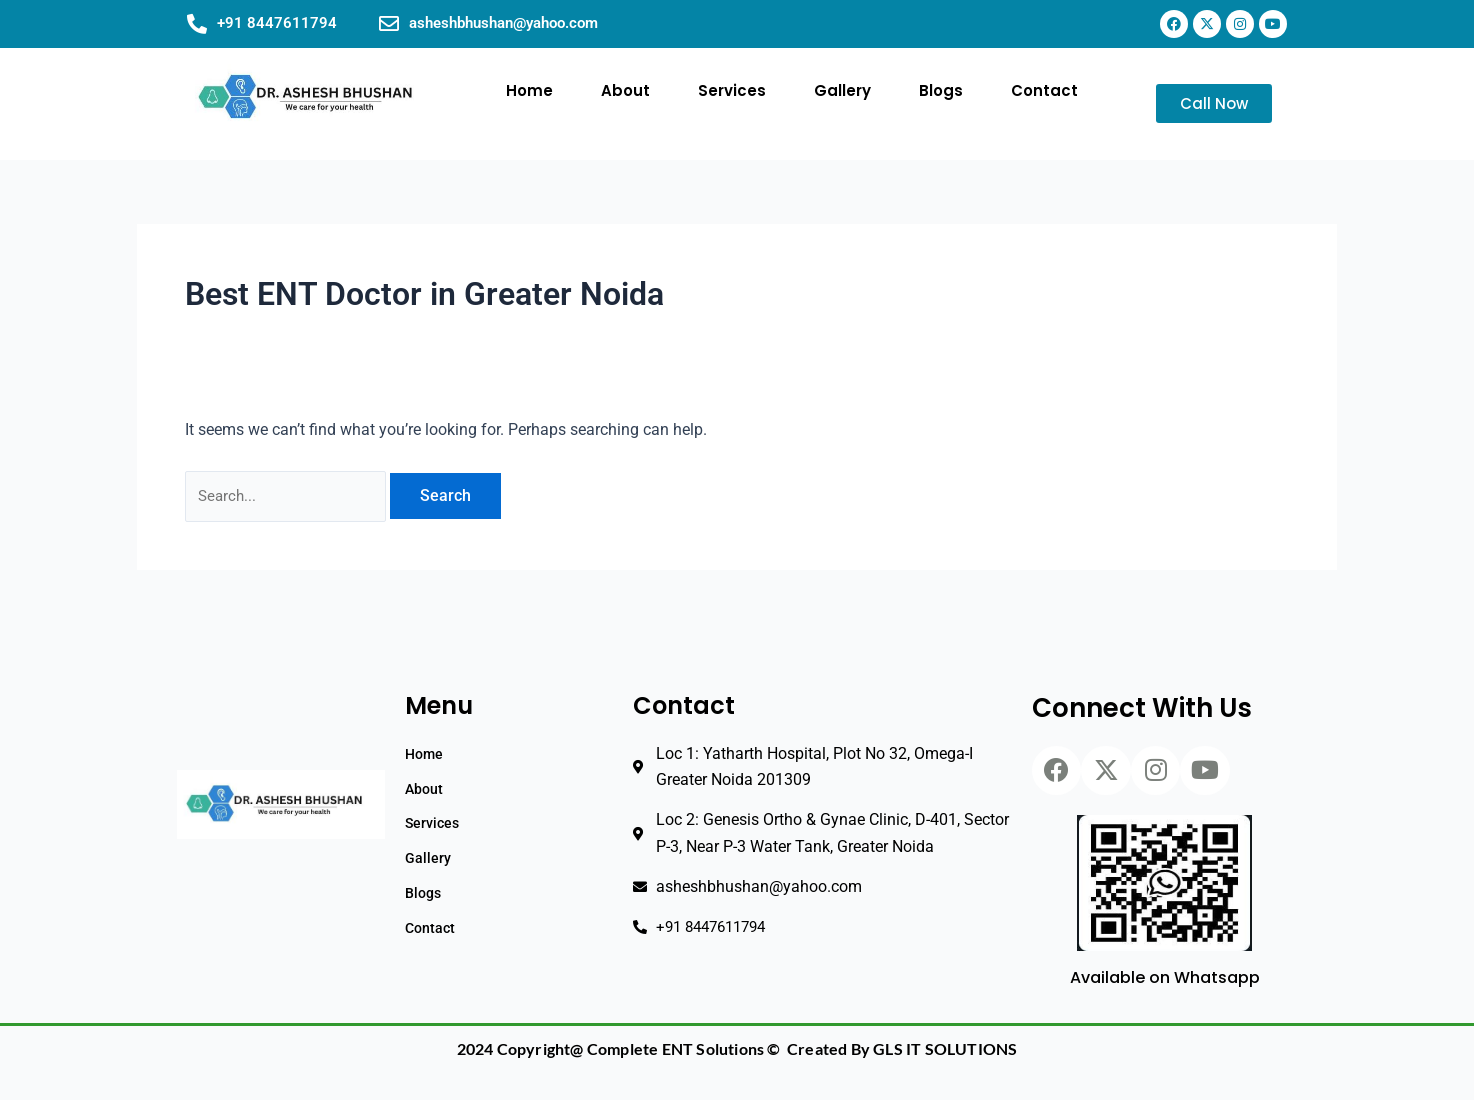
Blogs (941, 90)
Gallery (842, 90)
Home (529, 90)
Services (732, 90)
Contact (1044, 90)
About (625, 90)
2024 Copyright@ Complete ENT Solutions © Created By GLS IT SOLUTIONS (737, 1049)
